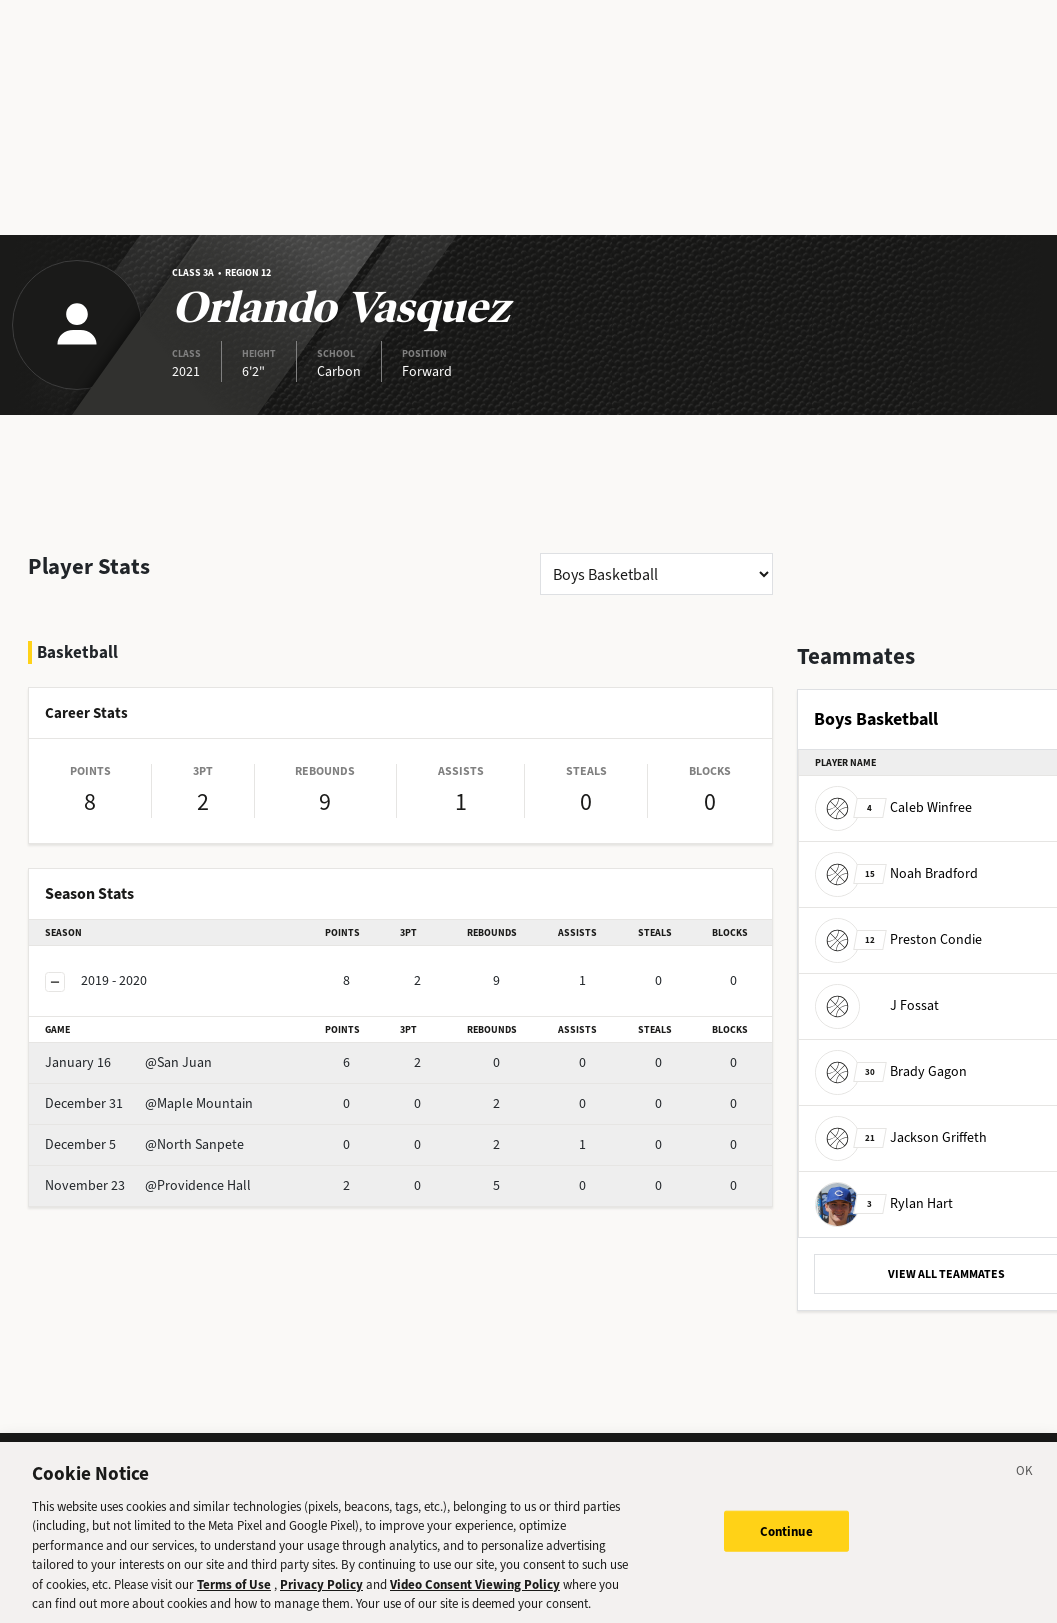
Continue (786, 1541)
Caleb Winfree (893, 807)
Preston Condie (898, 939)
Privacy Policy (321, 1595)
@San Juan (128, 1062)
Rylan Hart (884, 1203)
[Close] (1025, 1485)
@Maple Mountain (149, 1103)
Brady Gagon (891, 1071)
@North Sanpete (144, 1144)
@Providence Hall (148, 1185)
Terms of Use (234, 1595)
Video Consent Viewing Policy (475, 1595)
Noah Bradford (896, 873)
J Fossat (877, 1005)
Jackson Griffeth (901, 1137)
